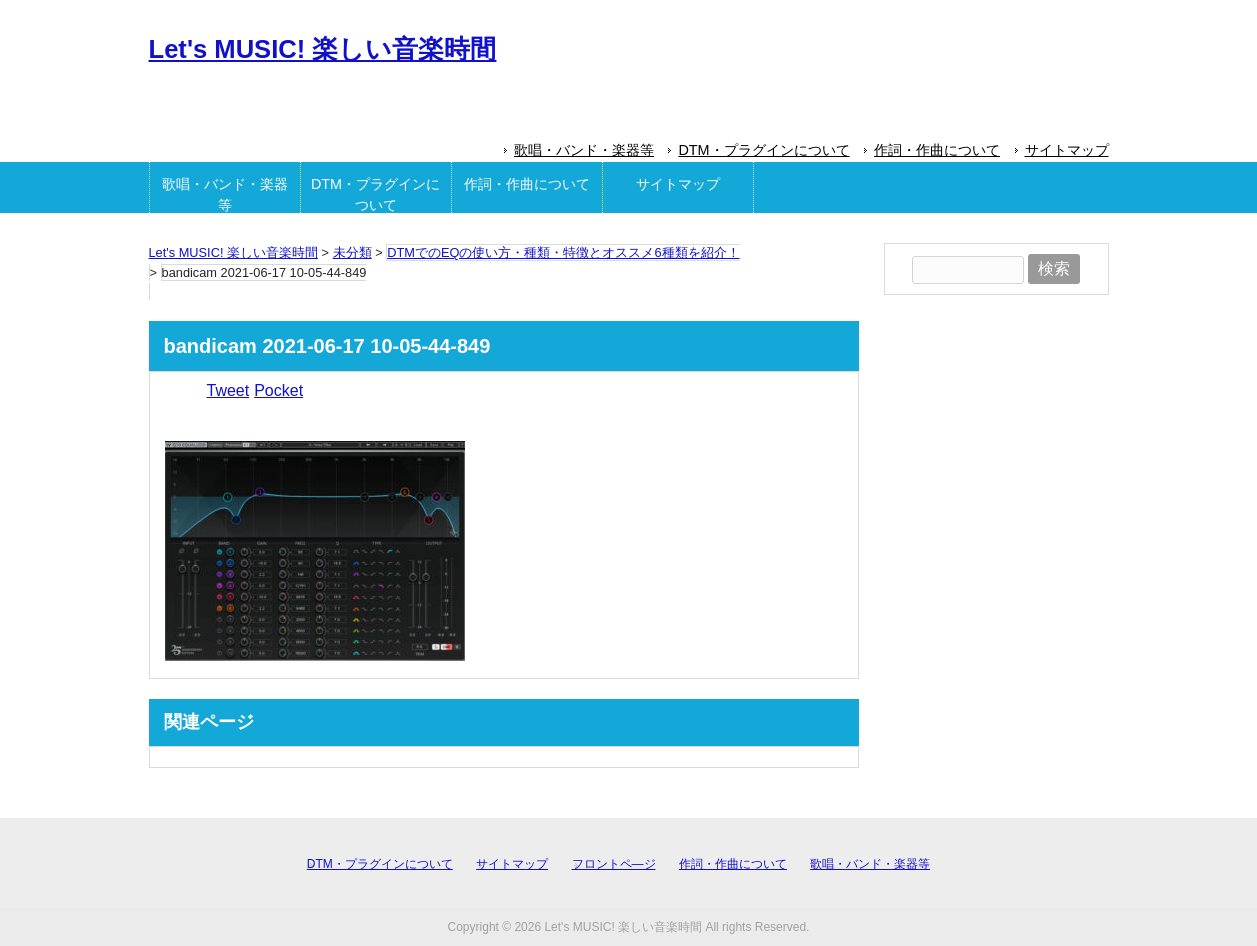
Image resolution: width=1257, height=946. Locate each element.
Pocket (278, 390)
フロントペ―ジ (614, 864)
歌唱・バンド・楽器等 (584, 150)
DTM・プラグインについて (763, 150)
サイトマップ (1067, 150)
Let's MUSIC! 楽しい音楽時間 (323, 49)
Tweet (228, 390)
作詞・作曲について (937, 150)
